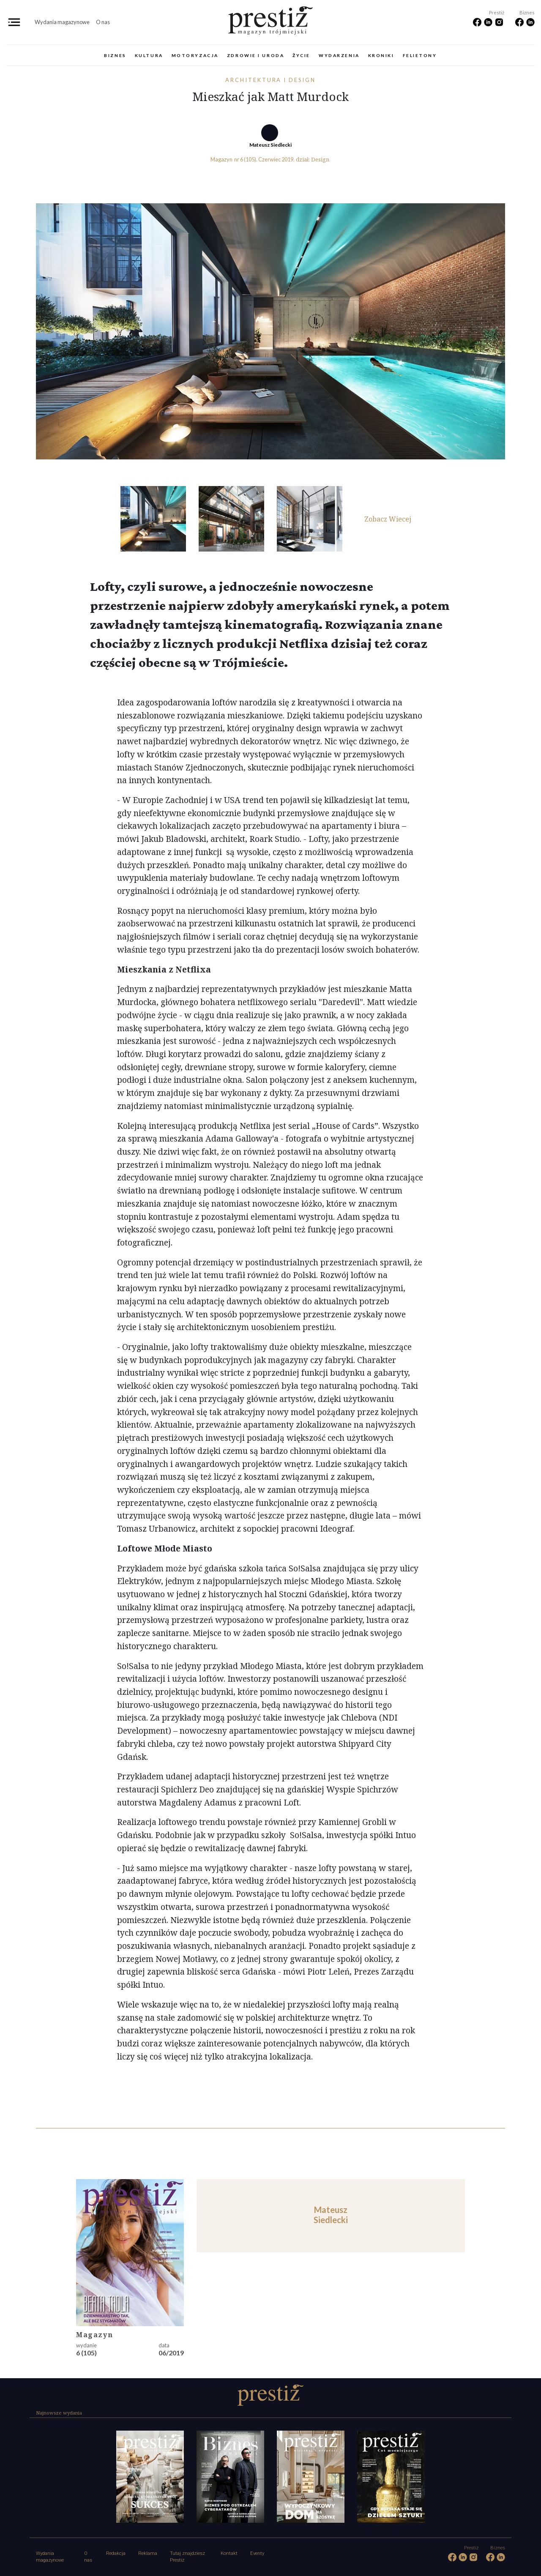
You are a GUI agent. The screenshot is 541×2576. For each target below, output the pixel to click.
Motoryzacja (195, 55)
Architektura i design (270, 79)
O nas (103, 22)
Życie (301, 55)
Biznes (115, 55)
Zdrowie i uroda (255, 55)
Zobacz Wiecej (387, 519)
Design (320, 159)
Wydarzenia (339, 55)
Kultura (149, 55)
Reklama (147, 2553)
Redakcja (116, 2553)
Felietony (420, 55)
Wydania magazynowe (62, 22)
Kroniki (381, 55)
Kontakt (229, 2553)
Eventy (257, 2553)
